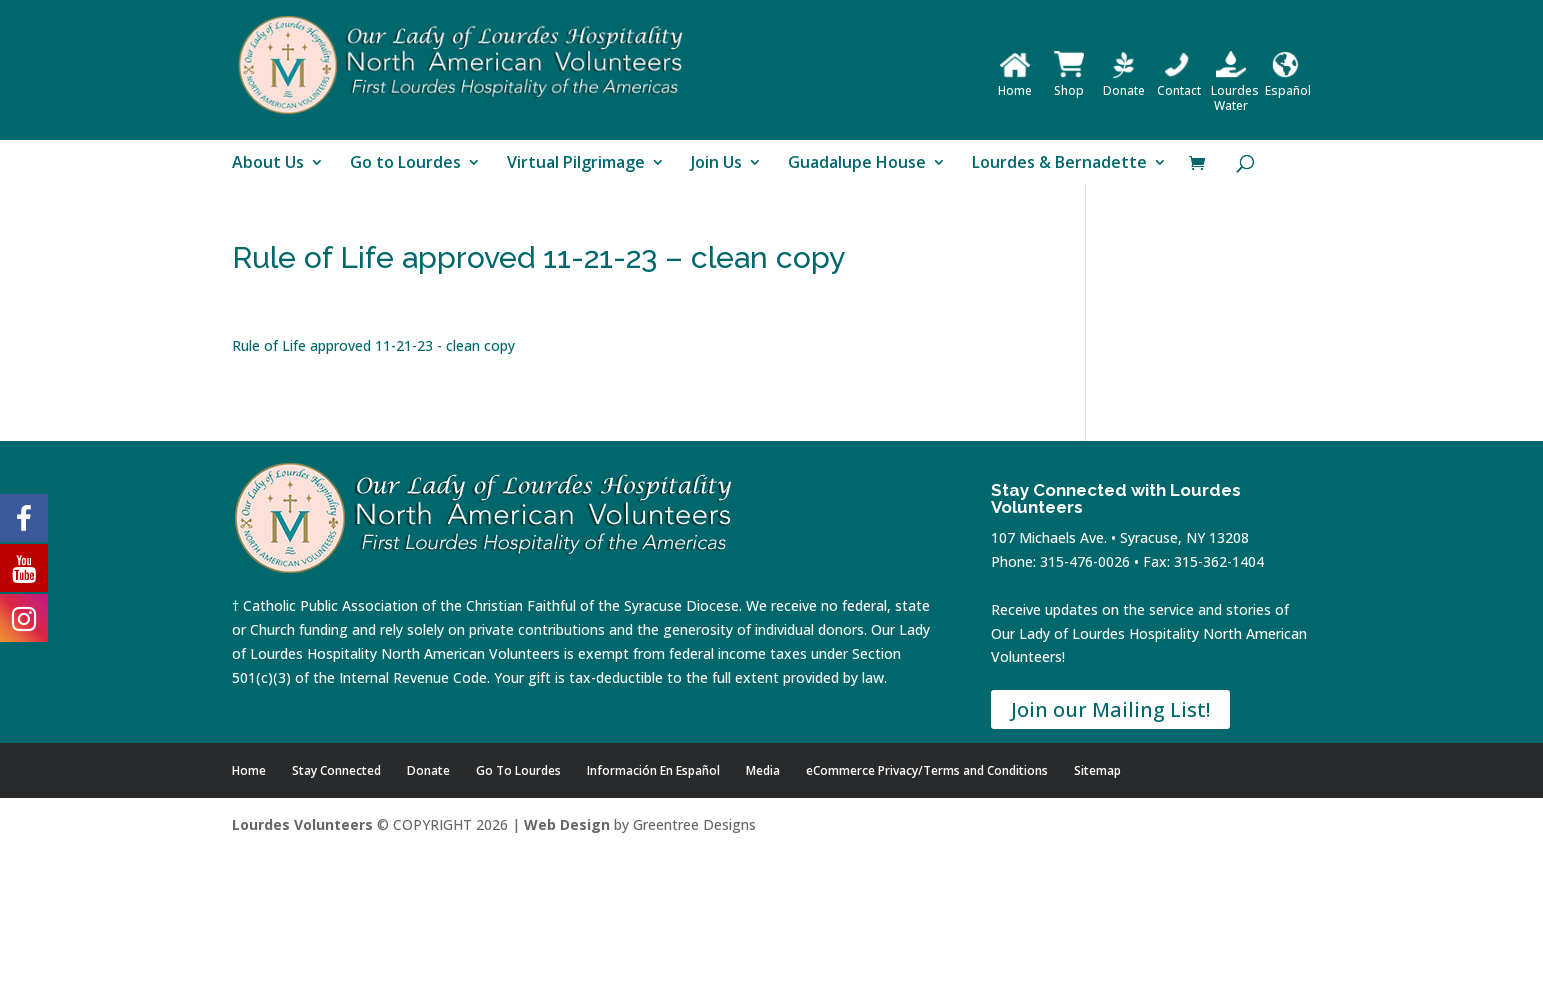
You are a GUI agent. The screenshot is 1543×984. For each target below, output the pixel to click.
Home (1015, 83)
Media (763, 770)
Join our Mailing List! (1110, 709)
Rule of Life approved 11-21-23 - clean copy (373, 345)
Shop (1069, 83)
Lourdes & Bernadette (1059, 164)
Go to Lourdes (405, 164)
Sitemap (1097, 770)
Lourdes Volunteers (302, 824)
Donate (1124, 83)
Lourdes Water (1235, 90)
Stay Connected (336, 770)
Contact (1179, 83)
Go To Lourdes (518, 770)
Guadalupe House (857, 164)
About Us (268, 164)
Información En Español (653, 770)
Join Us (716, 164)
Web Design (567, 824)
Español (1288, 83)
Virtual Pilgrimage (576, 164)
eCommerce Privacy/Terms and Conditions (927, 770)
